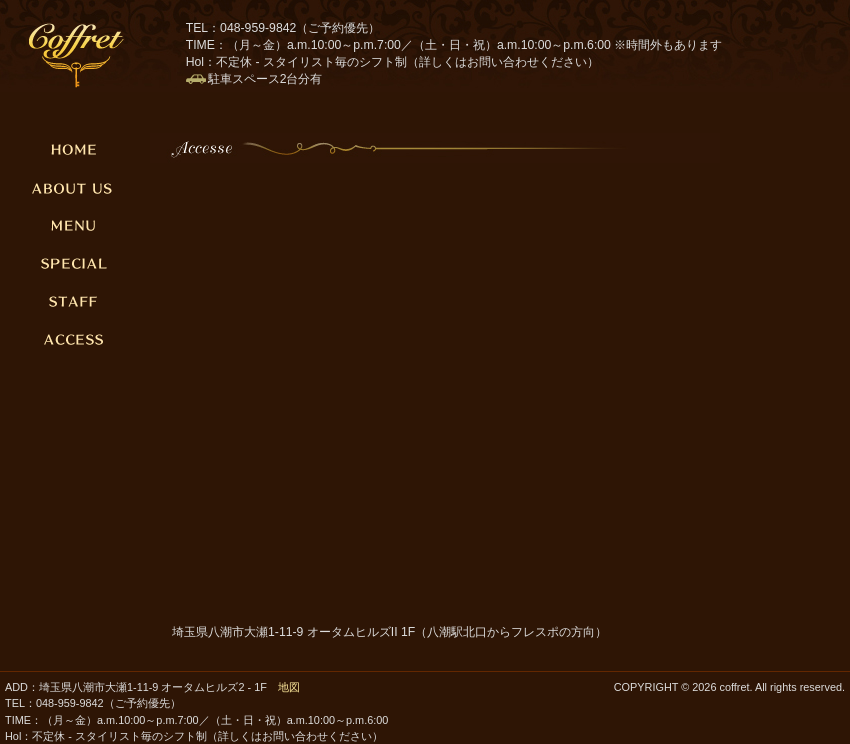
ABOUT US (75, 187)
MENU (75, 225)
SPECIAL (75, 263)
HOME (75, 149)
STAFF (75, 301)
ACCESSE (75, 339)
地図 (289, 687)
